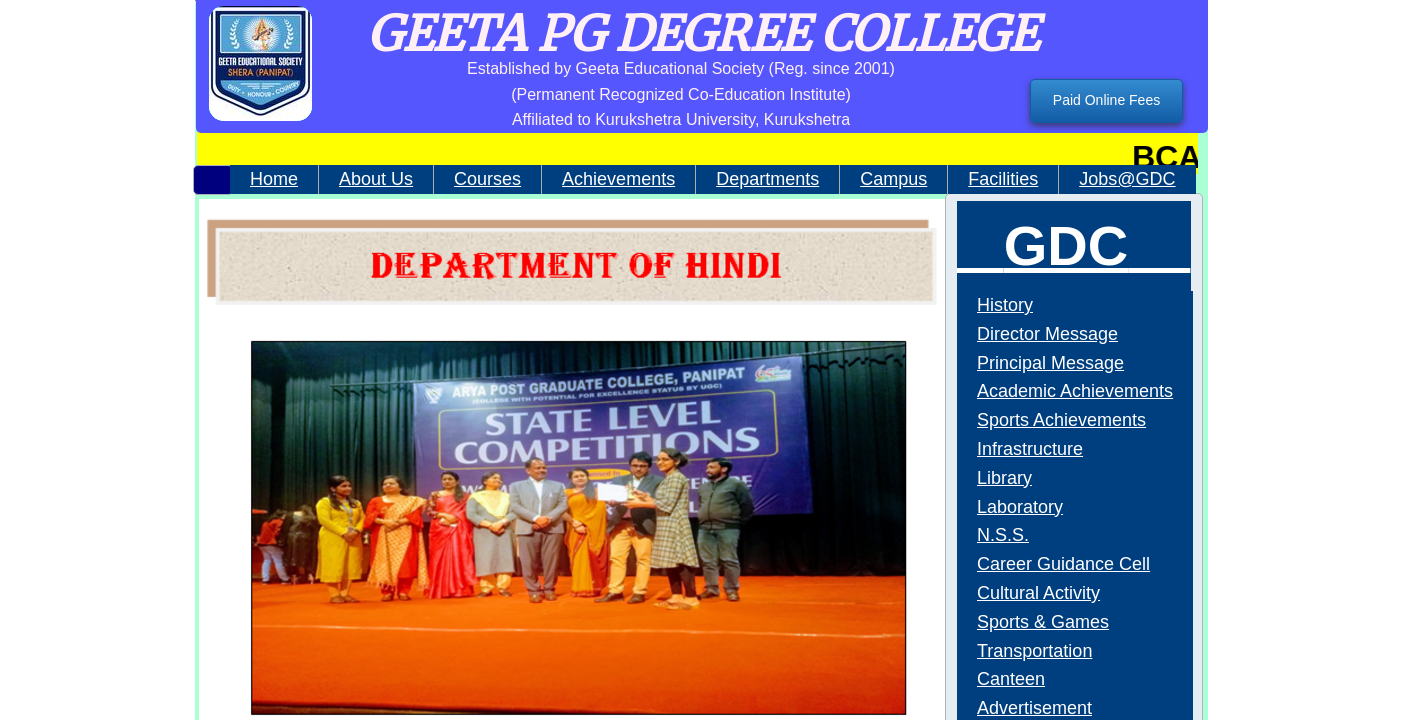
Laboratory (1020, 507)
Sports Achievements (1061, 420)
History (1005, 305)
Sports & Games (1043, 622)
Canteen (1011, 679)
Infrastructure (1030, 449)
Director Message (1047, 334)
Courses (487, 179)
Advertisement (1034, 708)
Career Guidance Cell (1063, 564)
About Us (376, 179)
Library (1004, 478)
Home (274, 179)
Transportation (1034, 651)
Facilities (1003, 179)
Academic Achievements (1075, 391)
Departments (767, 179)
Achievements (618, 179)
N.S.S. (1003, 535)
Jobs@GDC (1127, 179)
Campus (893, 179)
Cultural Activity (1038, 593)
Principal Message (1050, 363)
